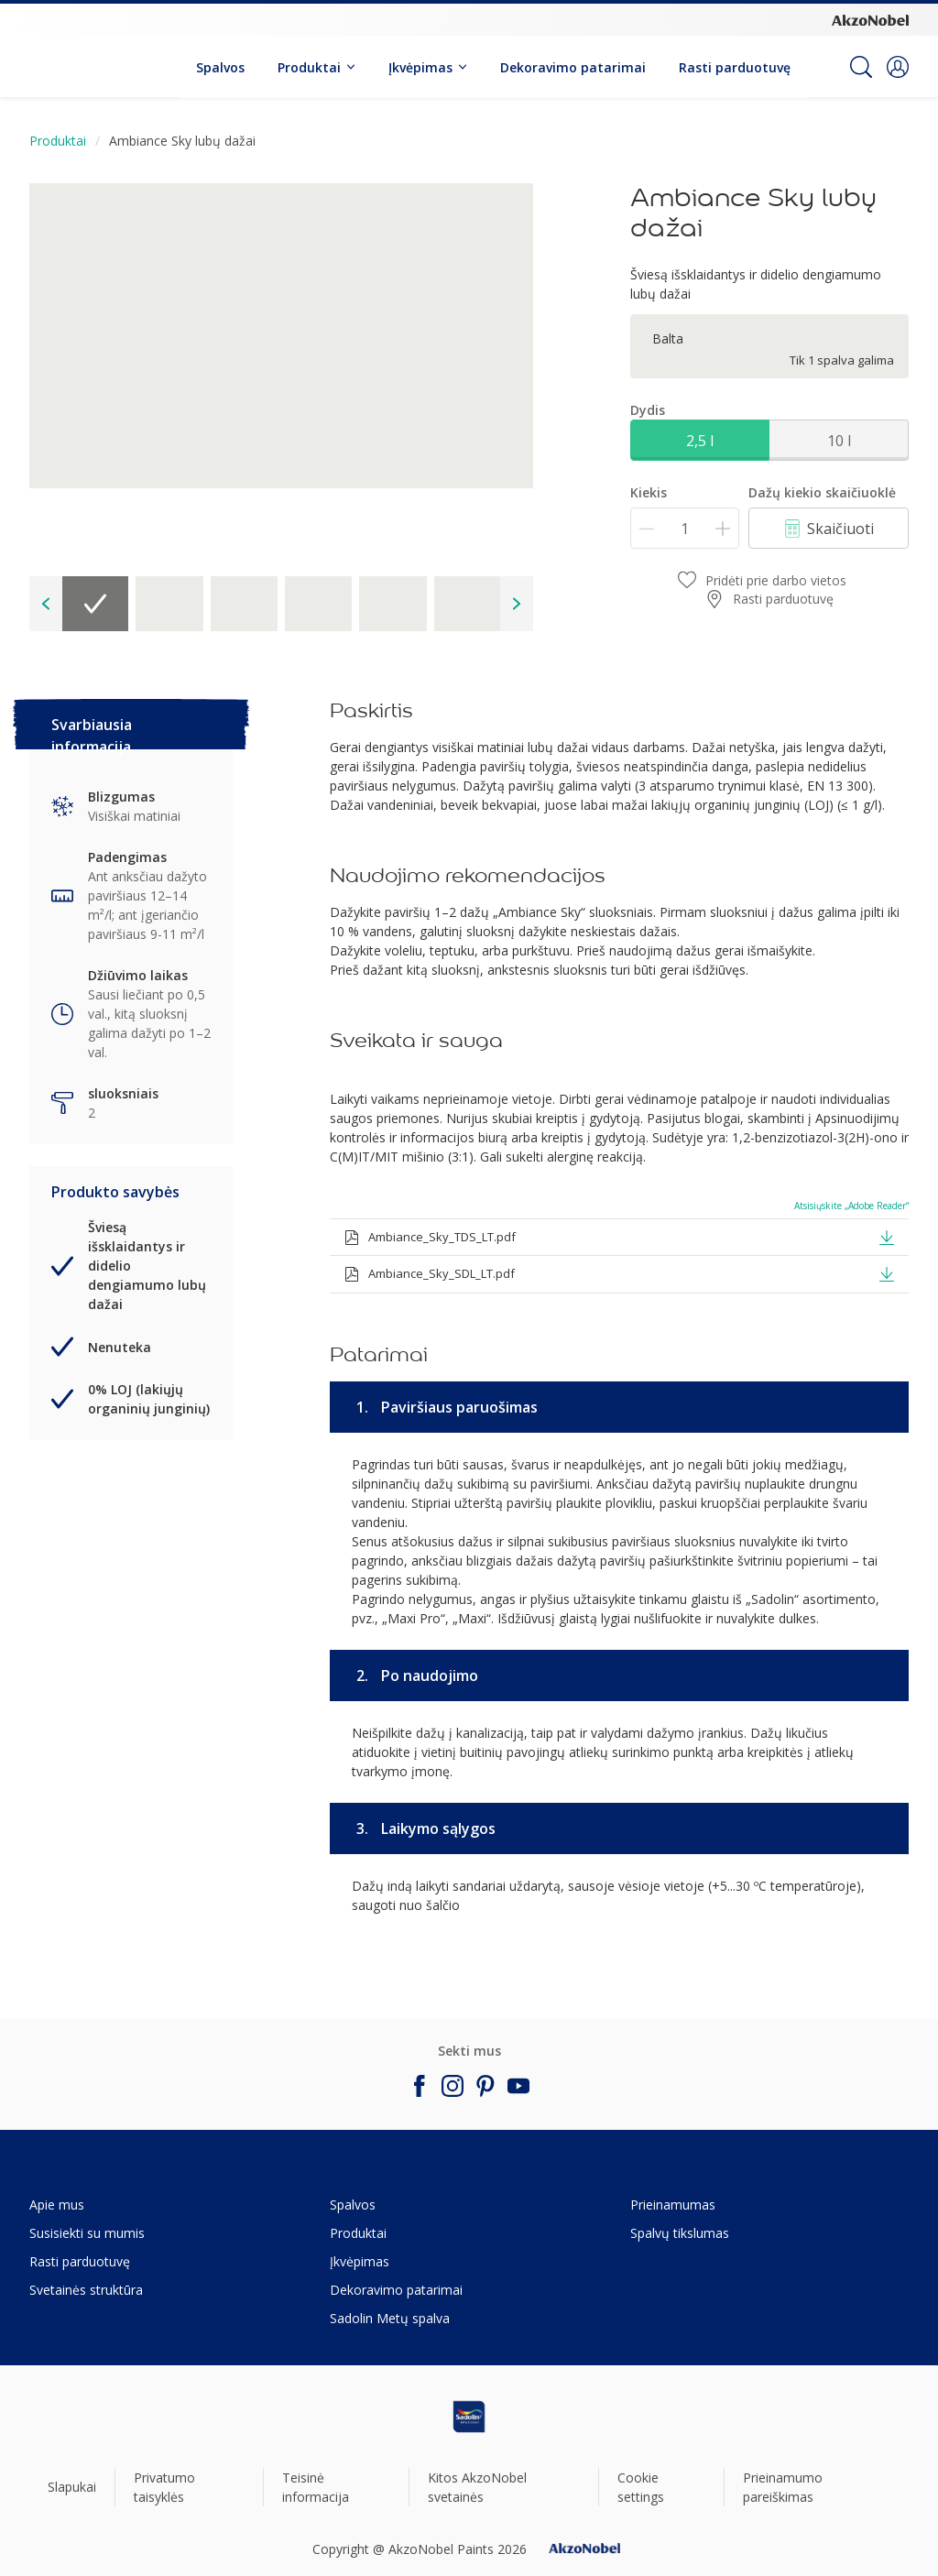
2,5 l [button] (700, 441)
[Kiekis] (684, 528)
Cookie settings (640, 2487)
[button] (898, 67)
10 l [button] (839, 441)
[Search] (861, 67)
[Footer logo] (469, 2416)
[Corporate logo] (870, 19)
